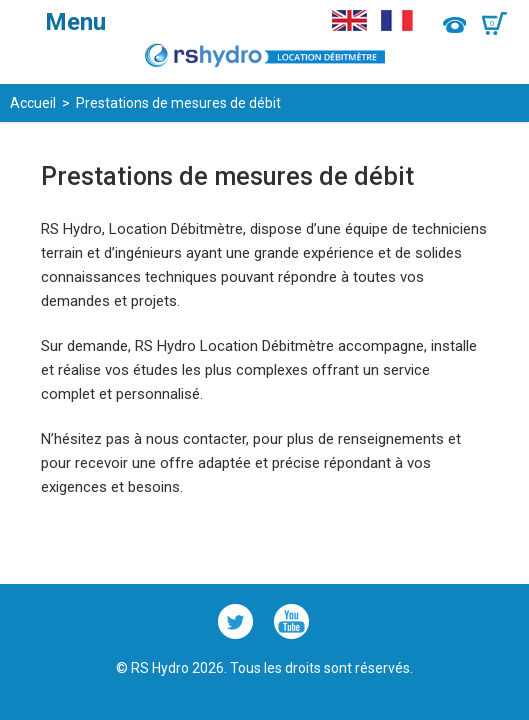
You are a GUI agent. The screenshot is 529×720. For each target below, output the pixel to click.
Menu (75, 22)
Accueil (33, 103)
